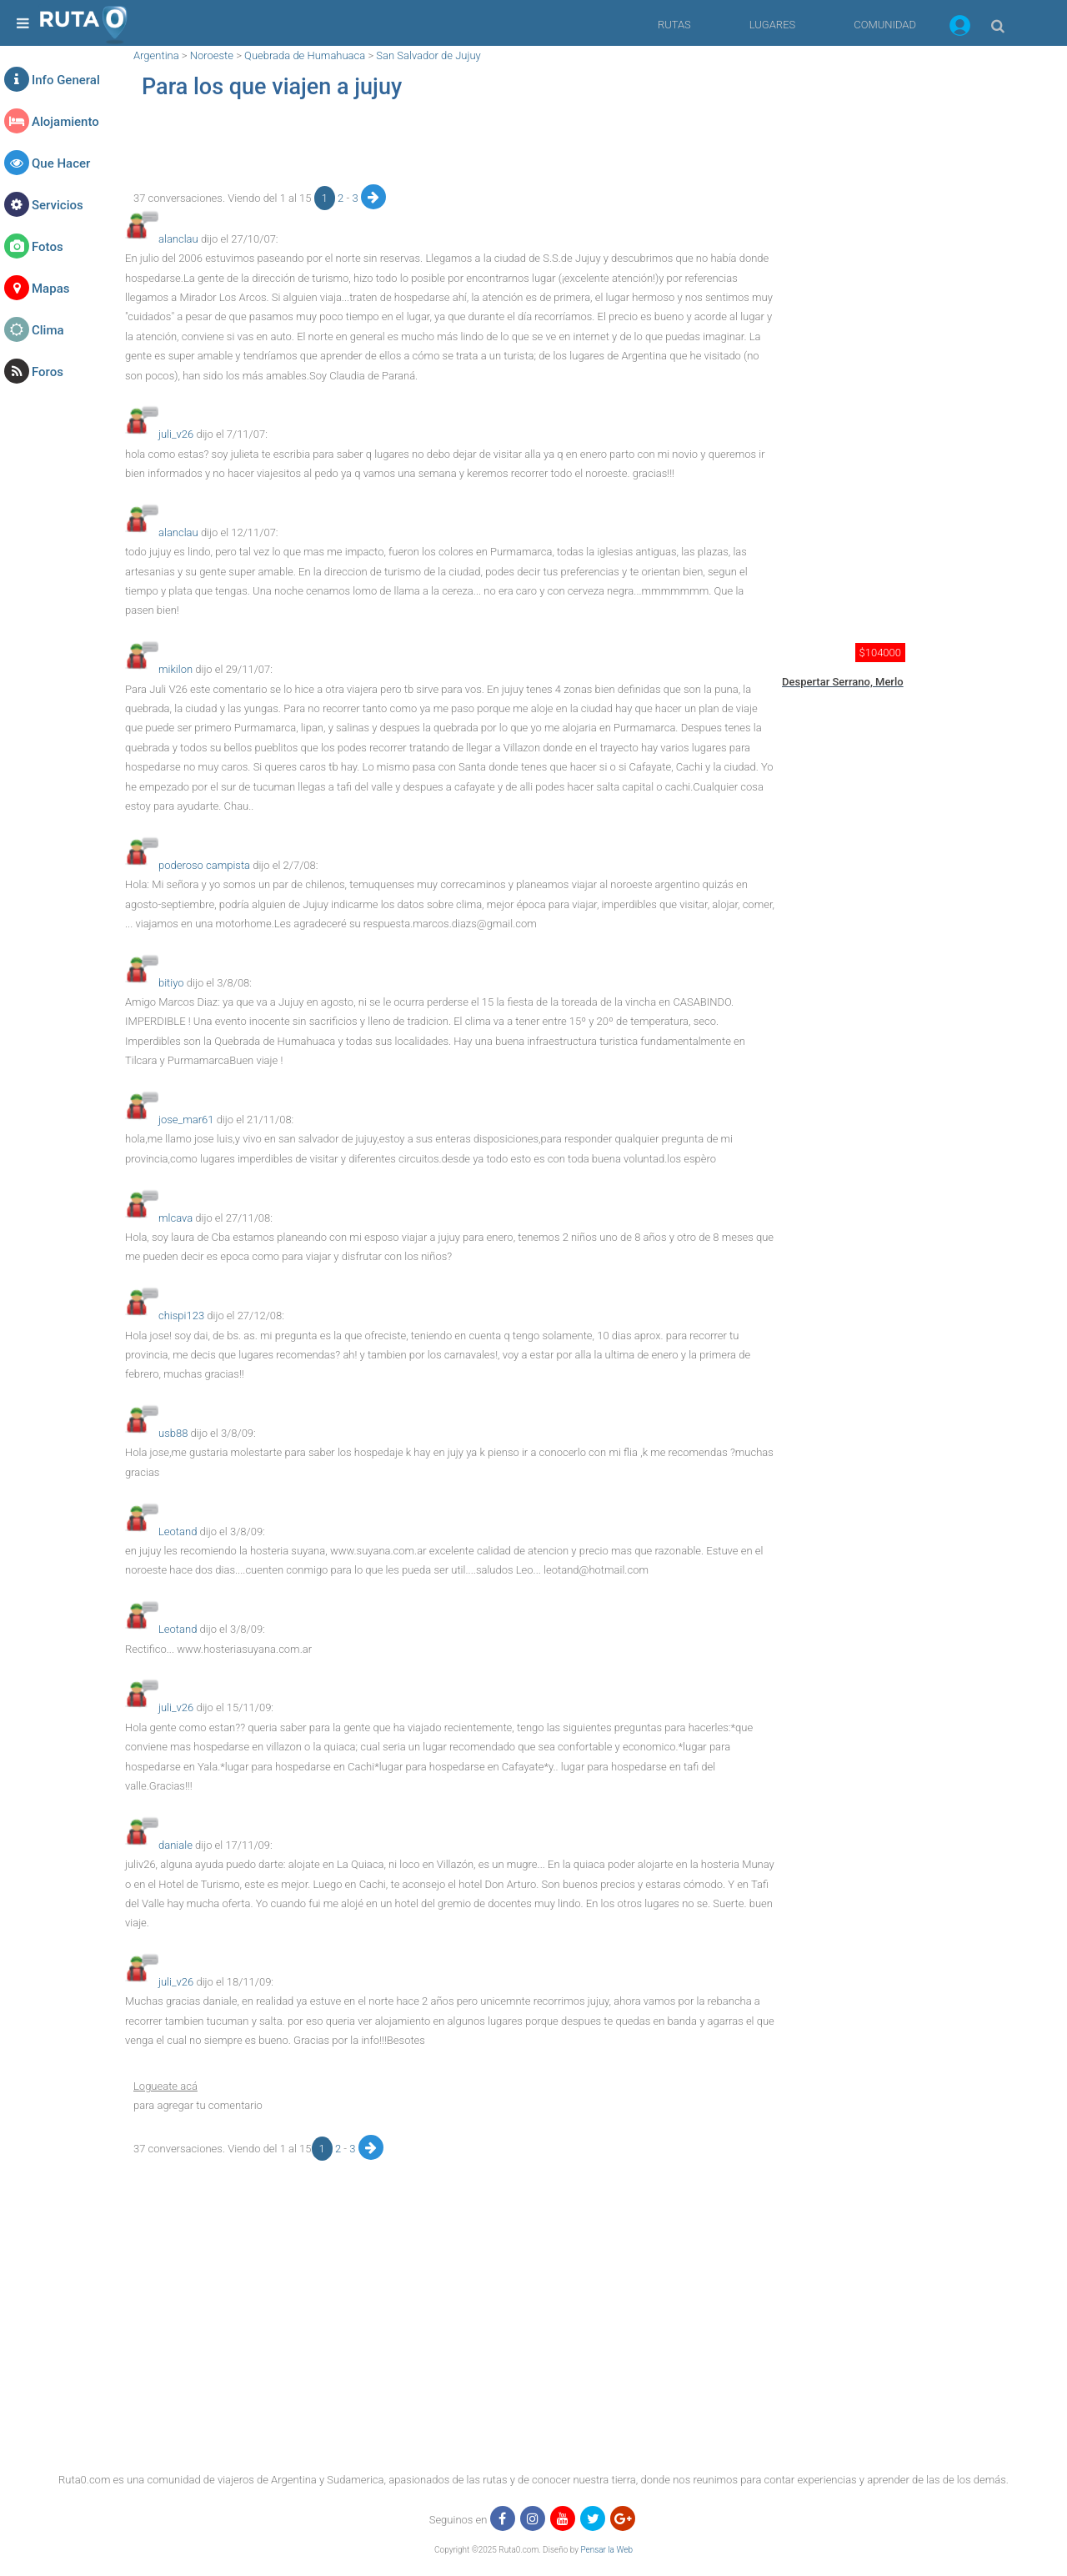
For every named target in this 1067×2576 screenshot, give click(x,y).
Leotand (177, 1531)
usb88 (173, 1433)
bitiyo (171, 983)
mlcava (175, 1218)
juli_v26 (175, 434)
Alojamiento (65, 121)
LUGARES (772, 24)
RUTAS (674, 24)
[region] (450, 146)
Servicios (57, 205)
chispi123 (181, 1315)
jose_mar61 (185, 1119)
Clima (48, 330)
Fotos (47, 246)
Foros (47, 371)
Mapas (50, 288)
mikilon (175, 669)
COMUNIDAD (885, 24)
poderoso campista (204, 865)
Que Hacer (61, 163)
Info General (66, 80)
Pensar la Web (606, 2549)
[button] (959, 28)
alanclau (178, 239)
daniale (175, 1845)
